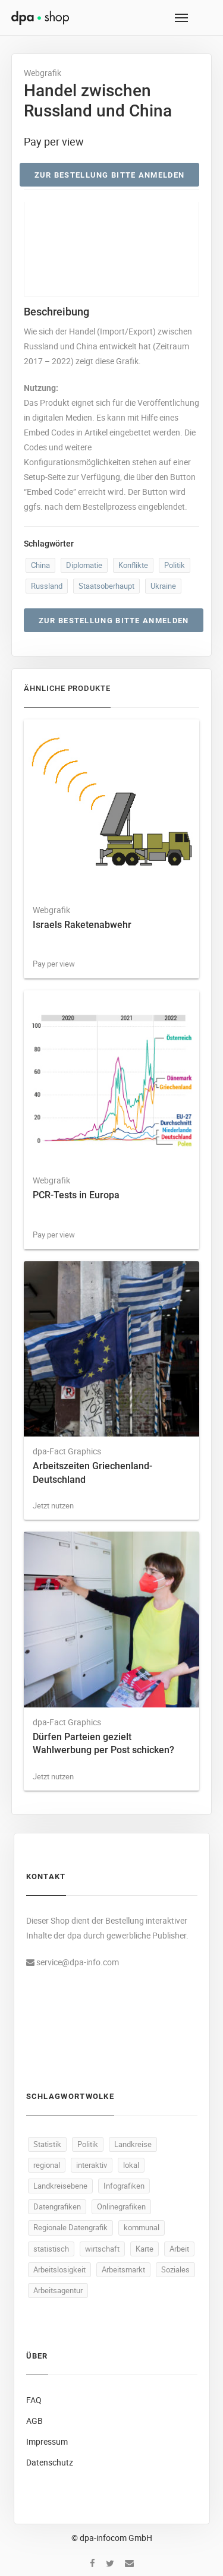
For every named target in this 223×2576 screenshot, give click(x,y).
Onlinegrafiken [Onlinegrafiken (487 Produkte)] (121, 2206)
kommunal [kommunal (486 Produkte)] (141, 2227)
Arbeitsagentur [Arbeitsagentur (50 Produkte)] (58, 2290)
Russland (46, 585)
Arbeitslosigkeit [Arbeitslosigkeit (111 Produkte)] (59, 2269)
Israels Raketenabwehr (82, 924)
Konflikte (133, 565)
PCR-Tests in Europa (76, 1195)
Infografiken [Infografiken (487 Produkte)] (124, 2185)
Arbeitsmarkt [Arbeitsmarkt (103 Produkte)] (123, 2269)
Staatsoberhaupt (106, 585)
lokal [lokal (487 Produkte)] (131, 2165)
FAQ (34, 2399)
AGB (34, 2420)
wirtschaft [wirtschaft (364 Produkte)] (102, 2248)
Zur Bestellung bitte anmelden (109, 175)
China (40, 565)
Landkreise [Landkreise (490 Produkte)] (133, 2144)
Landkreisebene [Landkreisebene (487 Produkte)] (60, 2185)
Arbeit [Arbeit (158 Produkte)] (179, 2248)
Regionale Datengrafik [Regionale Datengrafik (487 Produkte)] (70, 2227)
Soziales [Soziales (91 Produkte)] (175, 2269)
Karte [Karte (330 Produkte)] (144, 2248)
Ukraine (163, 585)
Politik (174, 565)
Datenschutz (49, 2462)
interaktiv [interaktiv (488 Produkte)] (91, 2165)
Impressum (47, 2441)
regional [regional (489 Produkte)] (46, 2165)
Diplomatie (84, 565)
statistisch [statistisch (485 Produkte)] (51, 2248)
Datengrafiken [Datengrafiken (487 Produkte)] (57, 2206)
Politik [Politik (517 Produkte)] (87, 2144)
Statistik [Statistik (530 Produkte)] (47, 2144)
